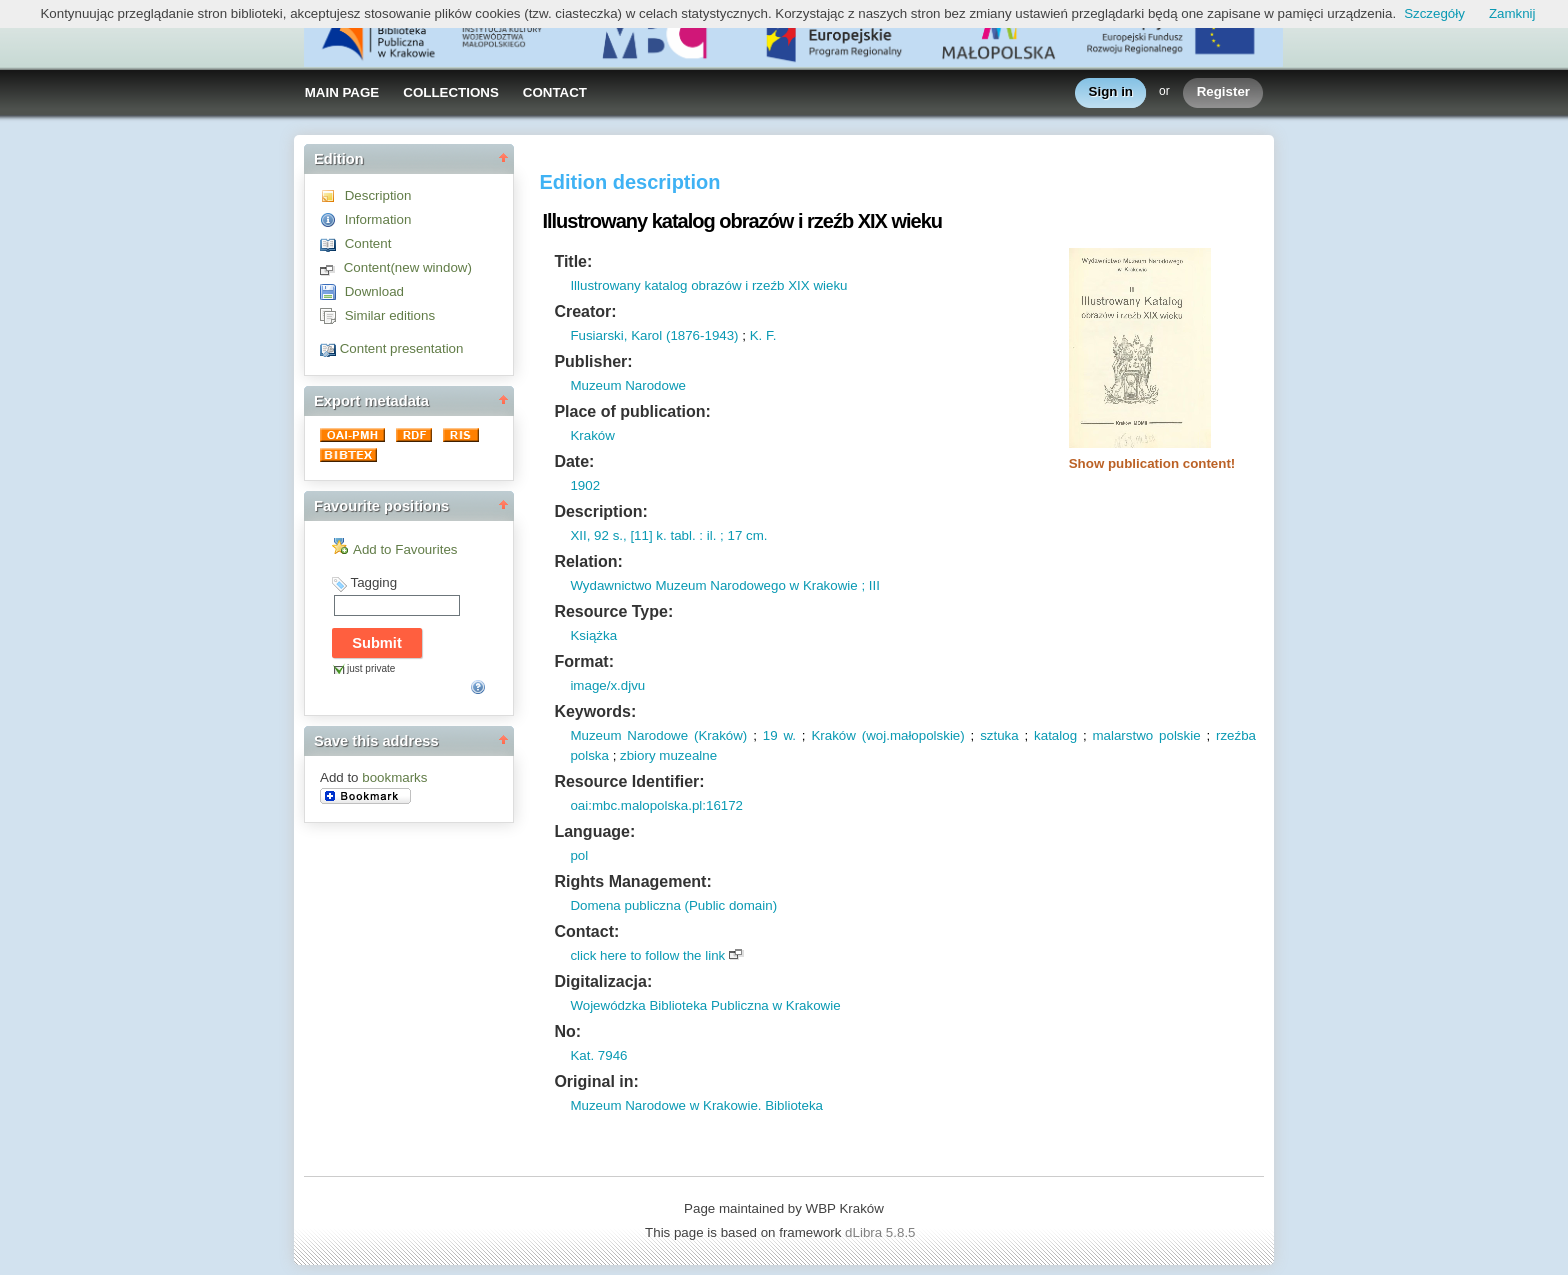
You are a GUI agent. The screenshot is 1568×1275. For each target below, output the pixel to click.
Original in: (596, 1081)
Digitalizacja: (603, 981)
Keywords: (595, 711)
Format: (584, 661)
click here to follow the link (647, 955)
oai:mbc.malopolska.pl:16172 (656, 805)
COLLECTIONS (451, 92)
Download (374, 291)
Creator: (585, 311)
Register (1223, 92)
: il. (706, 535)
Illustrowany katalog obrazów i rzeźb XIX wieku (708, 285)
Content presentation (402, 348)
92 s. (606, 535)
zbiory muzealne (668, 755)
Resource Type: (613, 611)
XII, (580, 535)
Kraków (592, 435)
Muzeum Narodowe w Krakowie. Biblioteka (696, 1105)
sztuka (999, 735)
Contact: (586, 931)
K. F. (763, 335)
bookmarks (394, 777)
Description (378, 195)
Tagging (373, 582)
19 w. (779, 735)
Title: (573, 261)
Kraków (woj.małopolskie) (887, 735)
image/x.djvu (607, 685)
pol (579, 855)
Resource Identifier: (629, 781)
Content (368, 243)
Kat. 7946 (598, 1055)
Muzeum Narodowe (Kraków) (658, 735)
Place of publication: (632, 411)
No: (567, 1031)
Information (378, 219)
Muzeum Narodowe (628, 385)
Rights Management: (632, 881)
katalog (1055, 735)
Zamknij (1512, 13)
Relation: (588, 561)
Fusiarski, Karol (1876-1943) (654, 335)
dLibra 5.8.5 (882, 1232)
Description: (600, 511)
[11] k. (647, 535)
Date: (574, 461)
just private (371, 668)
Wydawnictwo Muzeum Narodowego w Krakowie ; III (725, 585)
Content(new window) (408, 267)
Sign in (1111, 92)
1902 (585, 485)
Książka (593, 635)
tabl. (681, 535)
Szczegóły (1434, 13)
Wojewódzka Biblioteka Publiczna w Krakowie (705, 1005)
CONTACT (555, 92)
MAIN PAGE (342, 92)
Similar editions (390, 315)
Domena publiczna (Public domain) (673, 905)
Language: (594, 831)
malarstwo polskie (1146, 735)
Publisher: (593, 361)
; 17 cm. (741, 535)
